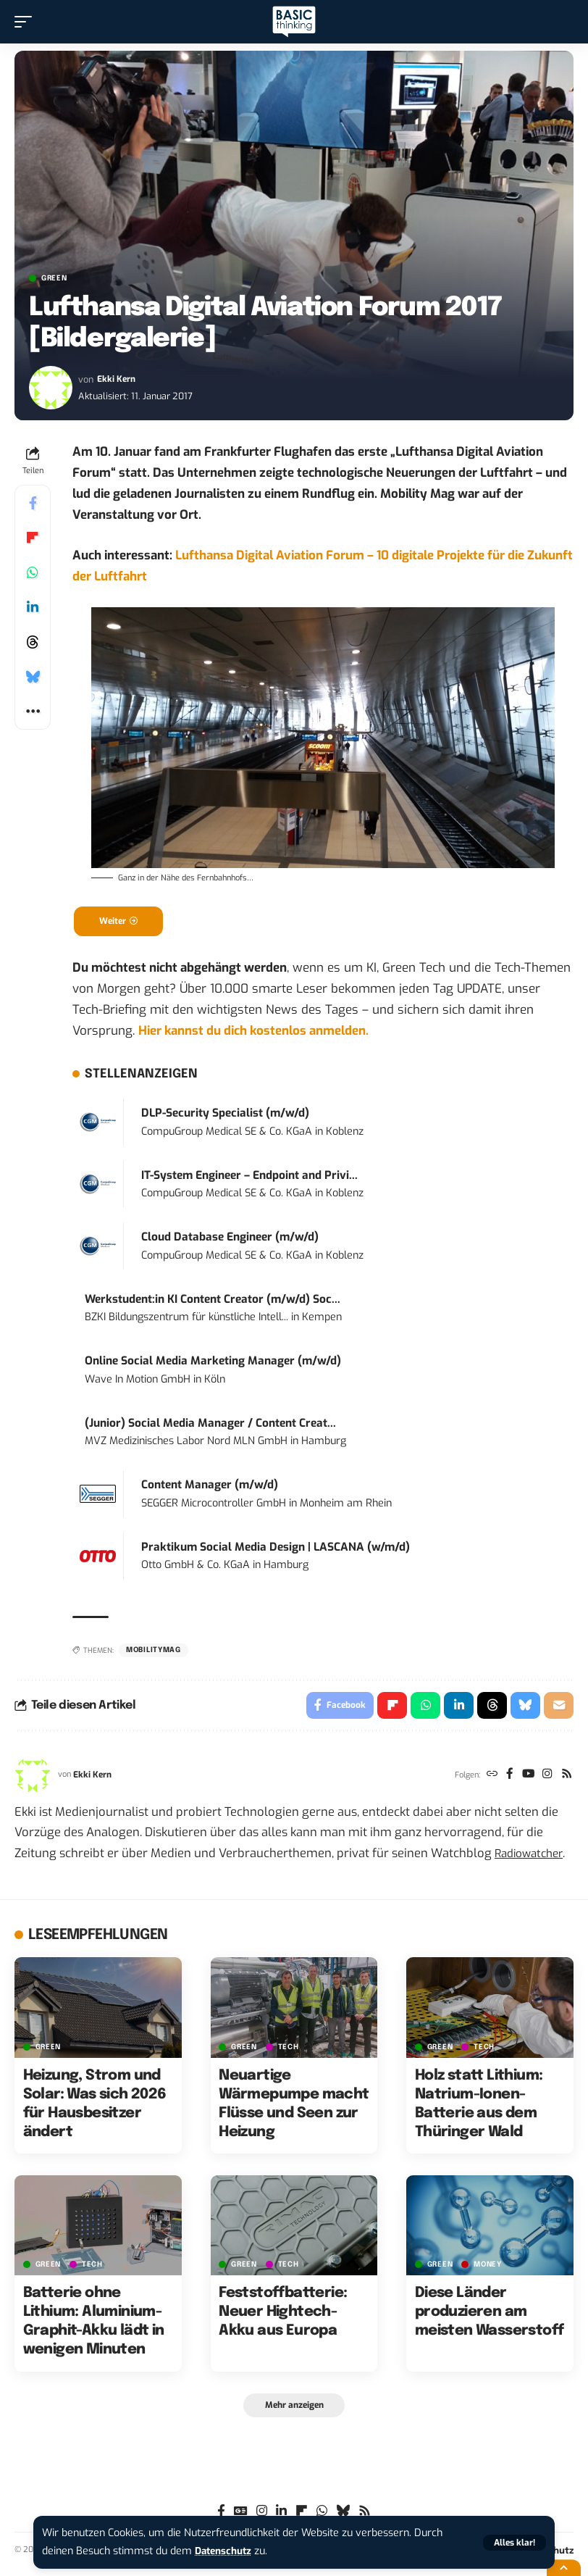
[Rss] (566, 1779)
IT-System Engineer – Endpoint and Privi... (249, 1177)
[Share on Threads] (32, 642)
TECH (288, 2050)
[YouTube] (525, 1779)
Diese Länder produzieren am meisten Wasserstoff (489, 2316)
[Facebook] (505, 1779)
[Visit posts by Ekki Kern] (50, 387)
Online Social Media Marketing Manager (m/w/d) (213, 1363)
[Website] (487, 1779)
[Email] (558, 1708)
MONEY (488, 2268)
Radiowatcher (532, 1857)
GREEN (54, 278)
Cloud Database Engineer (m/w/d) (230, 1239)
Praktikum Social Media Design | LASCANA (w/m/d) (275, 1549)
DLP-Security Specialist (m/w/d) (225, 1115)
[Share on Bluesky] (32, 676)
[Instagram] (546, 1779)
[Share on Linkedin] (32, 607)
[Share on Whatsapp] (32, 572)
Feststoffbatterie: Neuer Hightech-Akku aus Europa (283, 2316)
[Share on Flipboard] (32, 537)
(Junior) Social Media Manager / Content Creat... (210, 1425)
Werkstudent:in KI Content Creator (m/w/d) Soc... (212, 1301)
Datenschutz (226, 2551)
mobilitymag (153, 1652)
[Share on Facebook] (32, 502)
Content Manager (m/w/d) (209, 1487)
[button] (514, 2543)
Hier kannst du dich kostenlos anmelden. (253, 1033)
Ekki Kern (117, 379)
